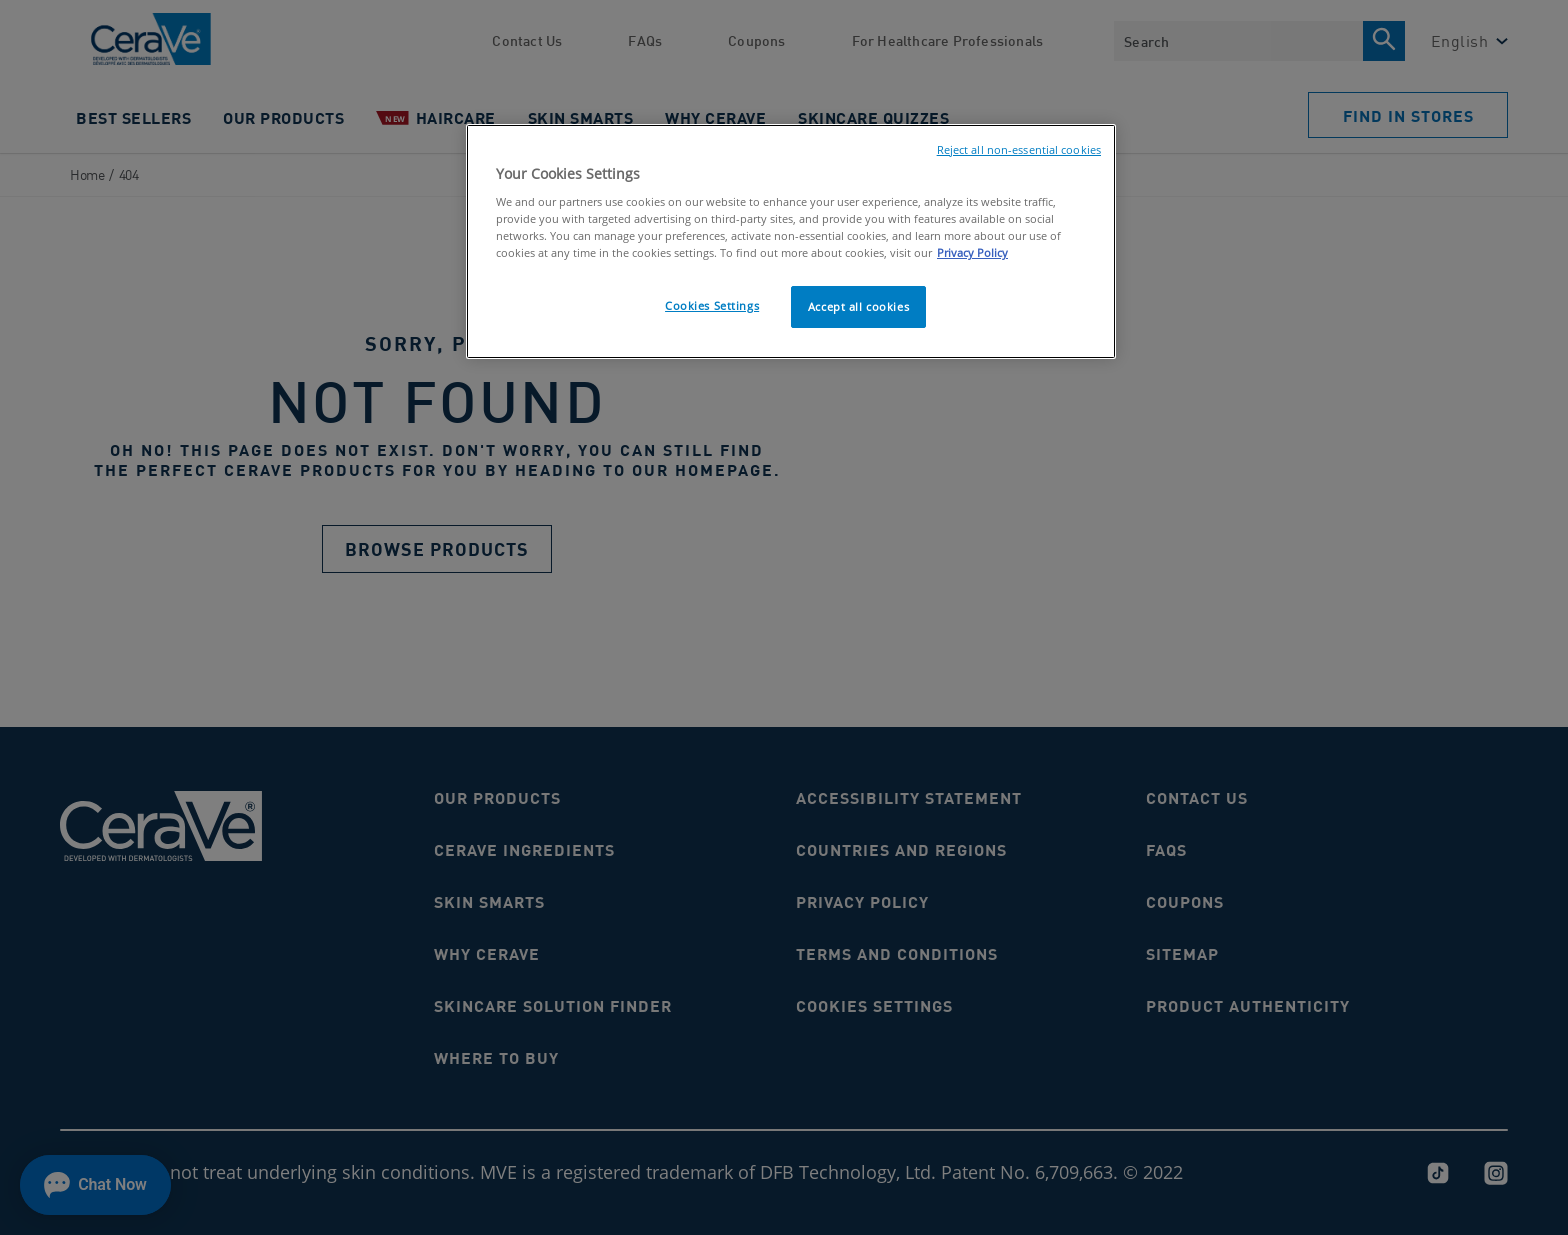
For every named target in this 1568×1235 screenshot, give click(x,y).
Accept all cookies (858, 306)
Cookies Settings (712, 305)
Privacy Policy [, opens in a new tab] (972, 252)
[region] (791, 242)
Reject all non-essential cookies (1019, 150)
